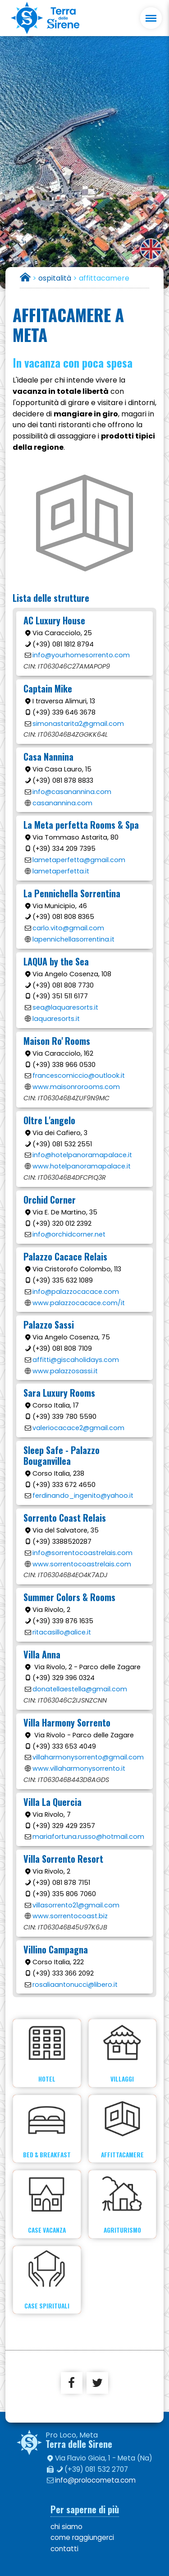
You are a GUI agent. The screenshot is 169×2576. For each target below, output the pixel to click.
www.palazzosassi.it (65, 1371)
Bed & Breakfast (47, 2129)
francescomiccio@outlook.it (78, 1075)
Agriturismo (122, 2204)
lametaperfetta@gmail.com (78, 859)
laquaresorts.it (56, 1018)
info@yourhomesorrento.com (81, 655)
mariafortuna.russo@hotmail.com (88, 1836)
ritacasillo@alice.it (61, 1632)
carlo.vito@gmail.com (68, 928)
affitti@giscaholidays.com (75, 1359)
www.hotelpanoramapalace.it (81, 1166)
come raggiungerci (82, 2537)
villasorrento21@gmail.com (75, 1905)
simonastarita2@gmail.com (78, 723)
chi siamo (66, 2526)
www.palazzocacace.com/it (78, 1302)
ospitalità (54, 278)
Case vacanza (47, 2204)
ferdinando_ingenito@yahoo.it (82, 1495)
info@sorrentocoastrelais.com (82, 1552)
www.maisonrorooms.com (76, 1086)
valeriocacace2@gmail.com (78, 1427)
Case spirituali (46, 2280)
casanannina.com (62, 803)
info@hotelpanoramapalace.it (82, 1154)
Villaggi (122, 2053)
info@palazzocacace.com (75, 1291)
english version (151, 249)
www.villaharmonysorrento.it (78, 1768)
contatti (64, 2548)
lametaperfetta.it (60, 871)
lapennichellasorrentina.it (73, 939)
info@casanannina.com (71, 791)
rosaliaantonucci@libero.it (75, 1984)
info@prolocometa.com (95, 2480)
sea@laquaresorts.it (65, 1007)
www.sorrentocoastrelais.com (81, 1564)
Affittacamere (122, 2129)
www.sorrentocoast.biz (70, 1915)
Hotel (47, 2053)
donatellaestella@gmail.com (79, 1689)
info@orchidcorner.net (68, 1234)
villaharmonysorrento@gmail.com (88, 1757)
